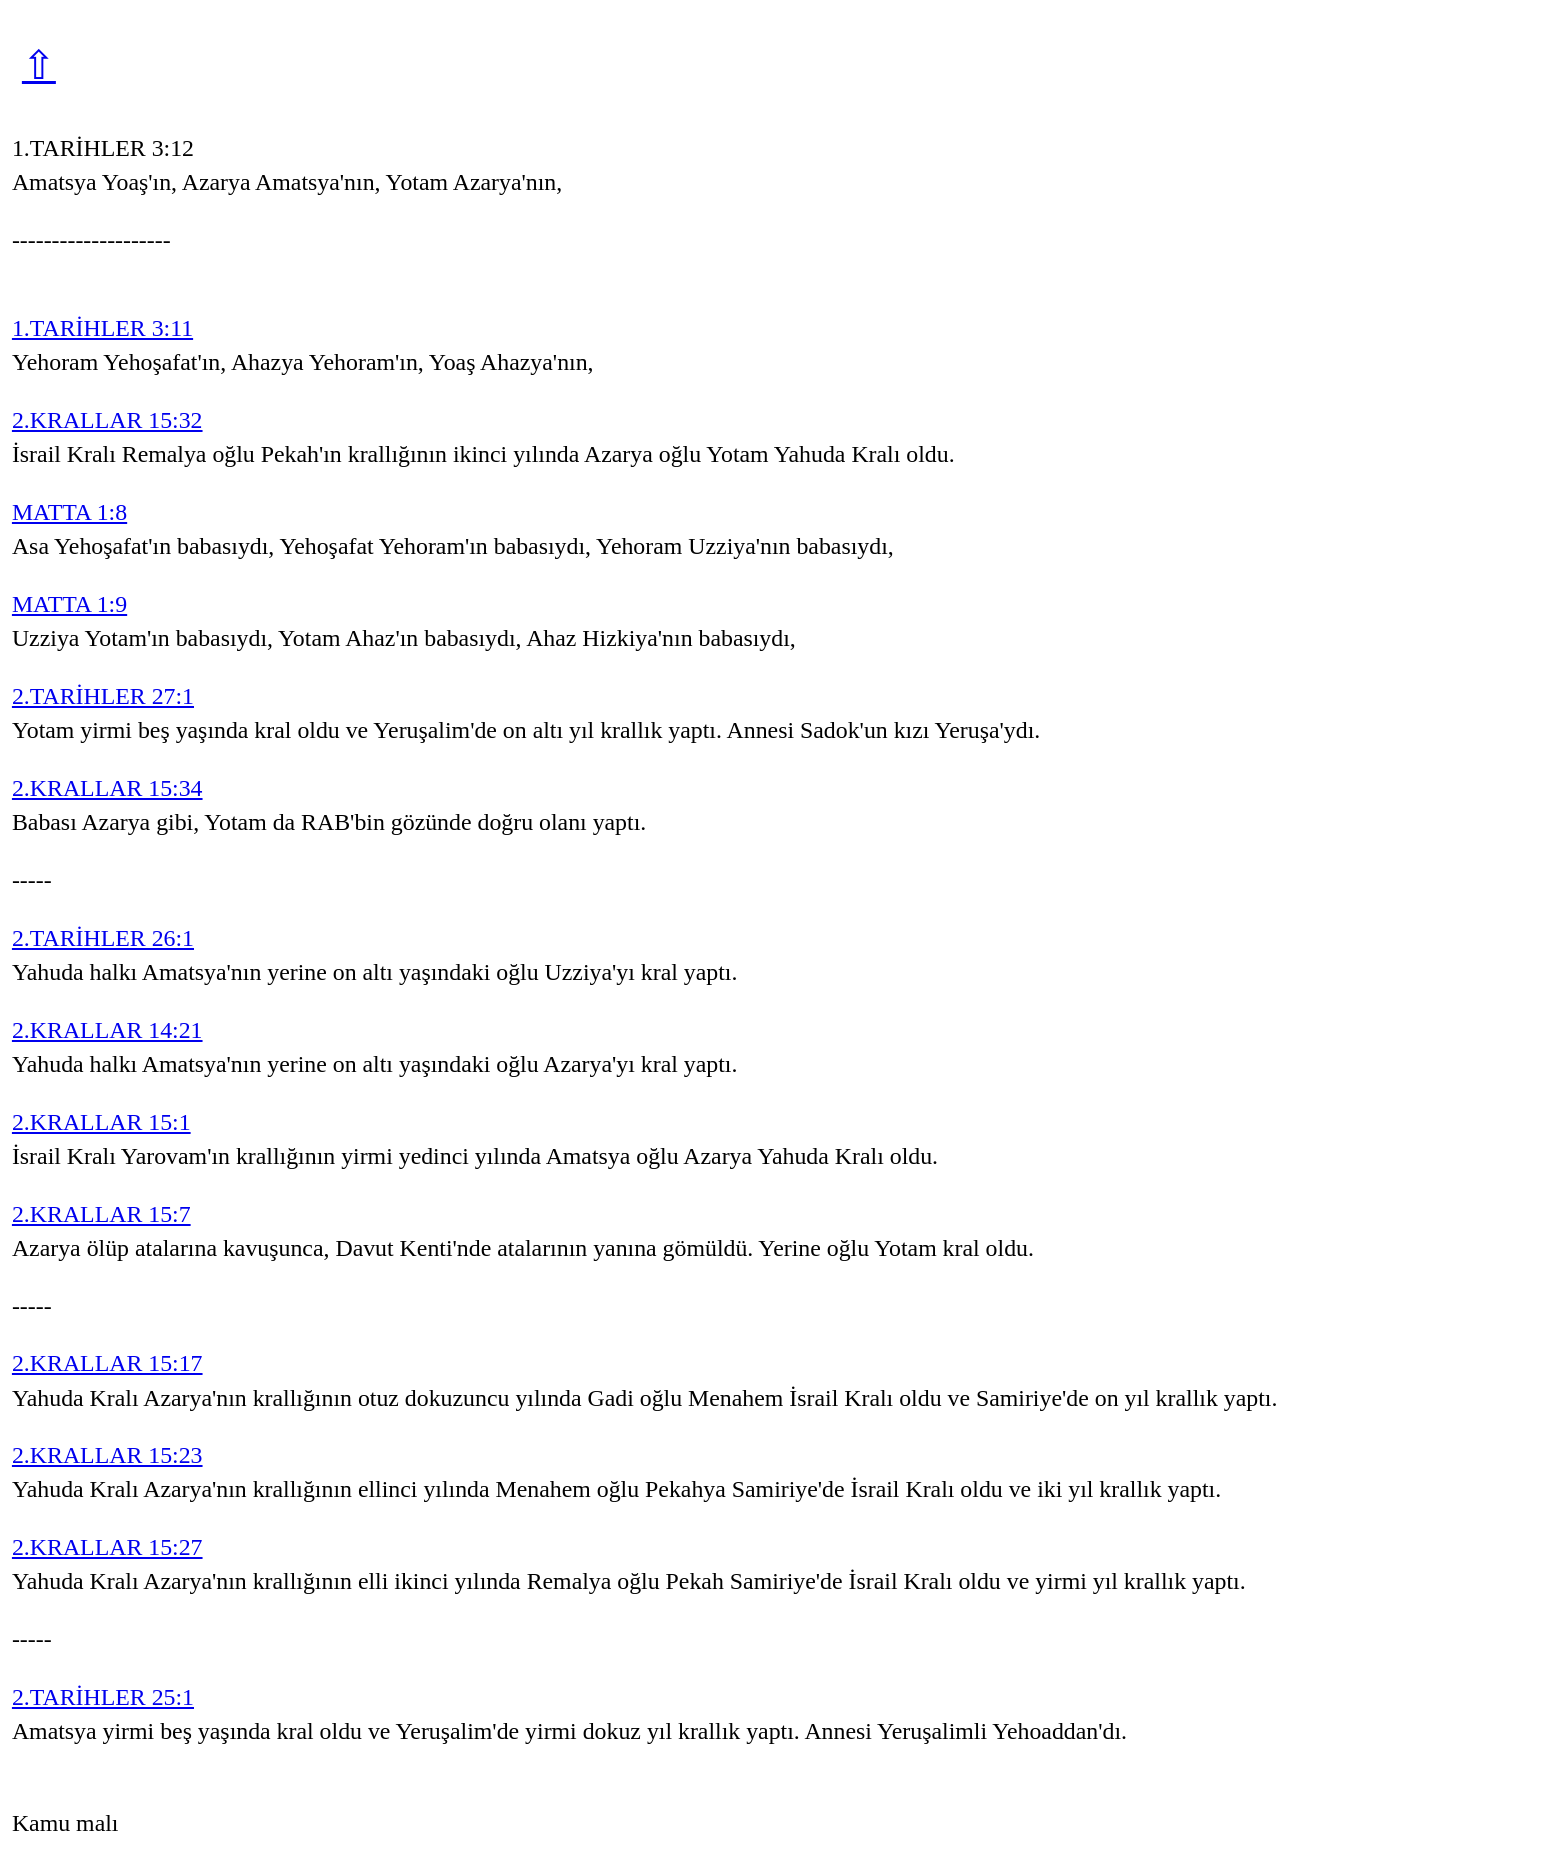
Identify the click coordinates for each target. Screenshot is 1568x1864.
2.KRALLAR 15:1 (101, 1122)
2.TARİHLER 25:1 (103, 1697)
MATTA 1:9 (69, 604)
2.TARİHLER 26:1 (103, 938)
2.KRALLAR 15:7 (101, 1214)
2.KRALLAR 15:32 (107, 420)
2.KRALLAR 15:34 (107, 788)
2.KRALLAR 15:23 (107, 1455)
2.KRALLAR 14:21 (107, 1030)
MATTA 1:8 (69, 512)
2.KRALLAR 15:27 (107, 1547)
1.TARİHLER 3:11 (102, 328)
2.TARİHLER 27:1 (103, 696)
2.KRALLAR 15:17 (107, 1363)
